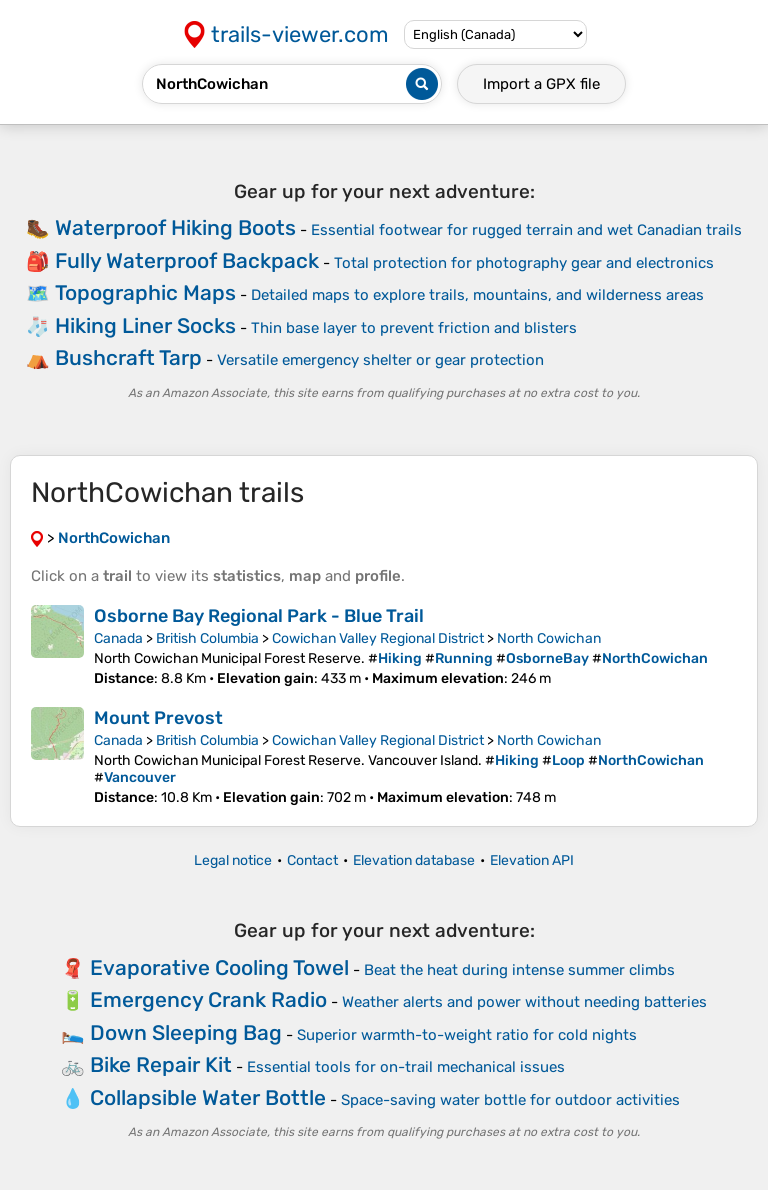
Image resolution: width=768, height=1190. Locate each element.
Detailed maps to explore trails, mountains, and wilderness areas (477, 295)
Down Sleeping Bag (186, 1032)
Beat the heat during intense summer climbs (519, 970)
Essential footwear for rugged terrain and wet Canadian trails (526, 230)
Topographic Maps (145, 292)
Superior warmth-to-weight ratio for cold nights (467, 1035)
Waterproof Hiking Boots (175, 227)
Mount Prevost (158, 718)
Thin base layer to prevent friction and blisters (414, 328)
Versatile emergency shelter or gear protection (380, 360)
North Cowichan (549, 638)
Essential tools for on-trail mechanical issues (406, 1067)
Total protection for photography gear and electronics (524, 263)
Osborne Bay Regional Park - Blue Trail (259, 616)
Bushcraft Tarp (128, 357)
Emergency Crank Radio (208, 999)
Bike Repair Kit (161, 1064)
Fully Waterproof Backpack (187, 260)
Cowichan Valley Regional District (378, 638)
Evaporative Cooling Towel (219, 967)
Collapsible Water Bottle (208, 1097)
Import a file (541, 84)
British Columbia (207, 638)
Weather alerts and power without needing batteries (524, 1002)
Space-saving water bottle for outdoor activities (510, 1100)
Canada (118, 638)
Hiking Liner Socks (145, 325)
